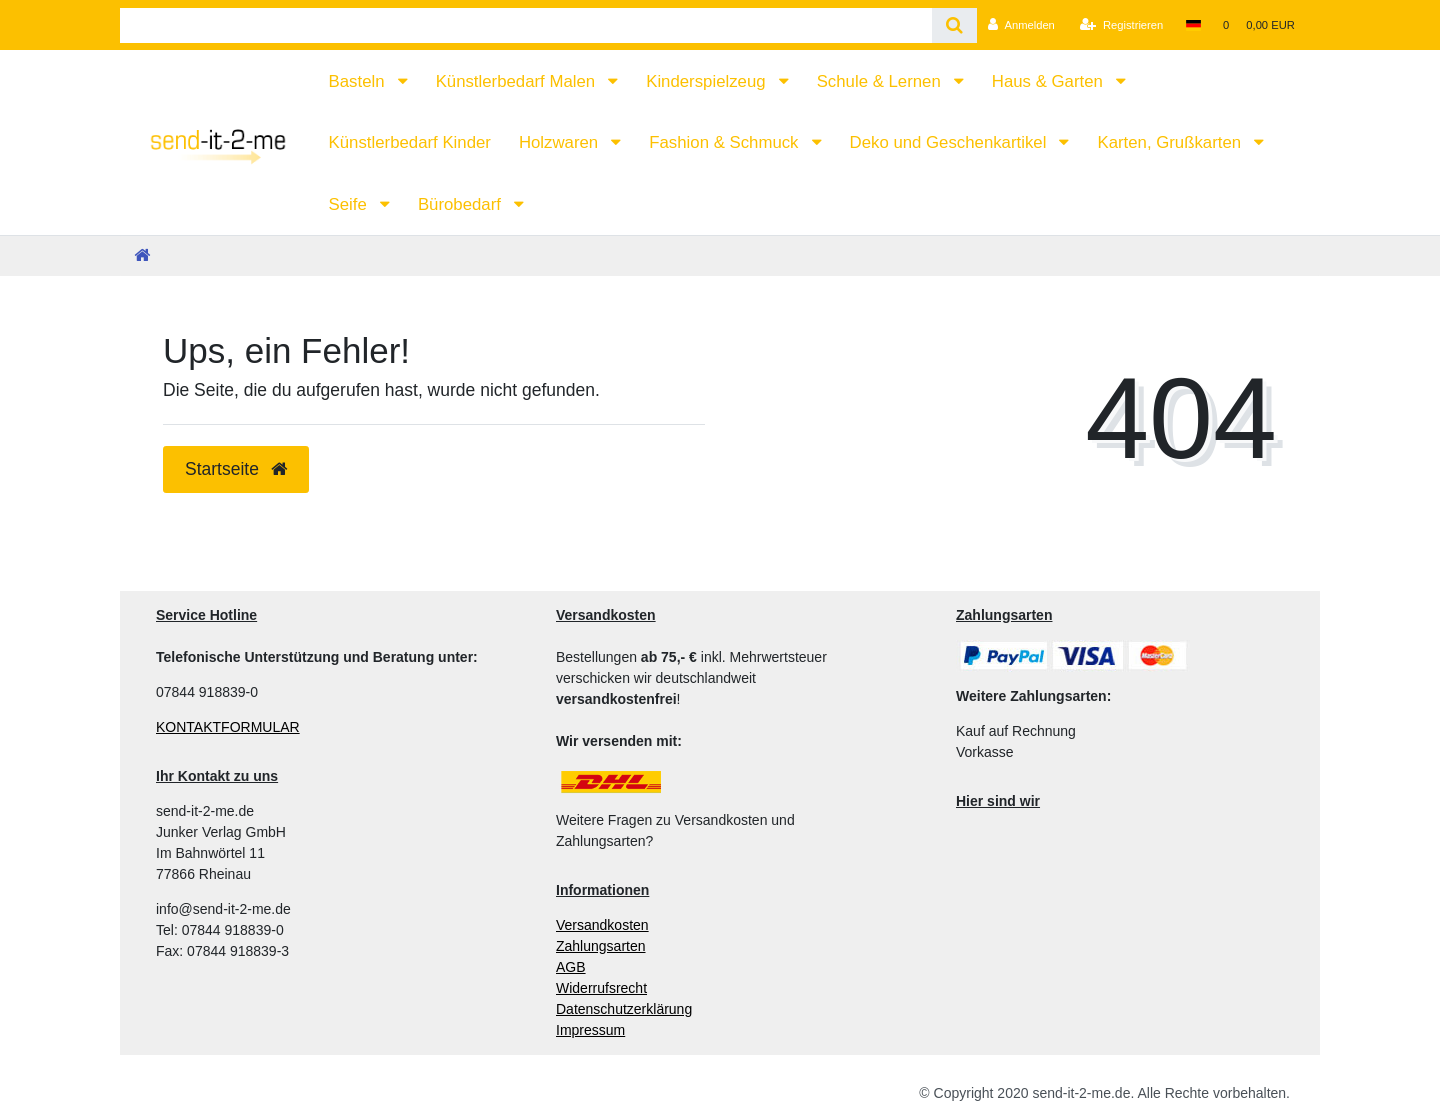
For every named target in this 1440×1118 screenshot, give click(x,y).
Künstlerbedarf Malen (518, 81)
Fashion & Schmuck (726, 142)
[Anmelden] (1021, 25)
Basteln (359, 81)
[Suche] (954, 25)
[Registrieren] (1121, 25)
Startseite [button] (236, 469)
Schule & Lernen (881, 81)
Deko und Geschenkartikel (950, 142)
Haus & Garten (1050, 81)
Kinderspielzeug (708, 81)
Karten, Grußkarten (1171, 142)
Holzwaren (561, 142)
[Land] (1192, 25)
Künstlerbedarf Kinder (410, 142)
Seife (350, 204)
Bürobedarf (462, 204)
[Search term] (526, 25)
